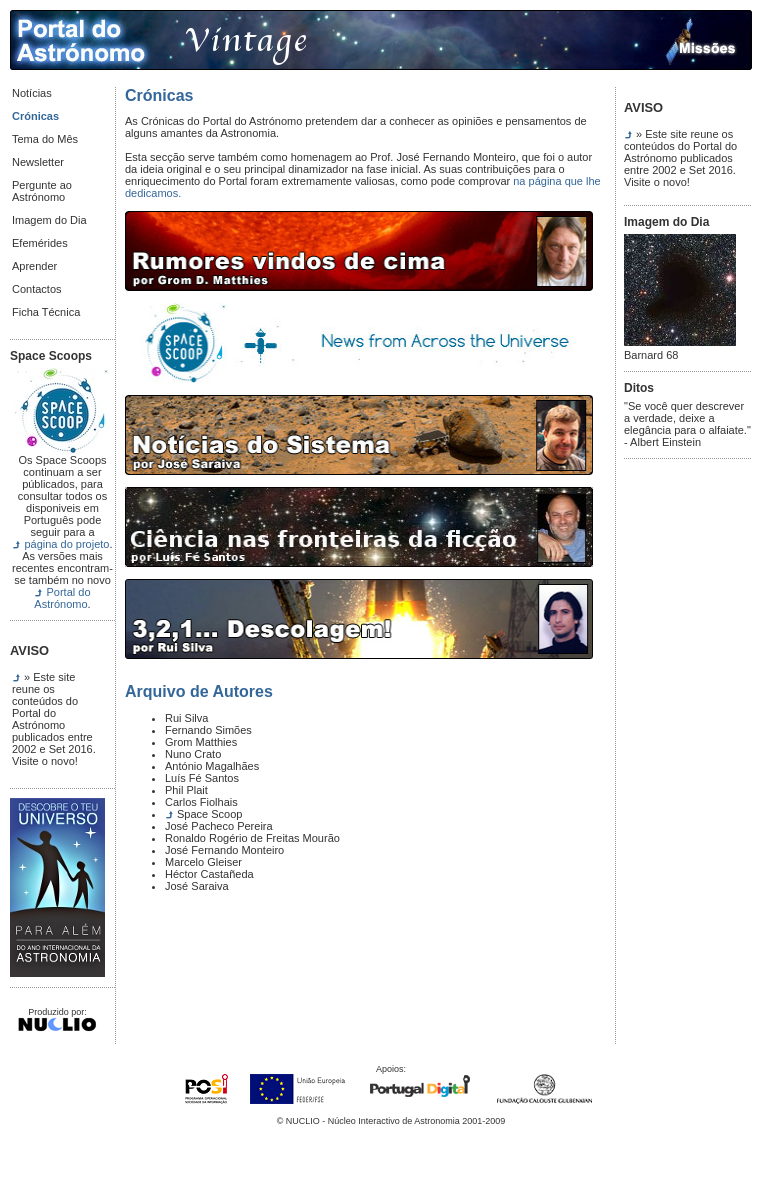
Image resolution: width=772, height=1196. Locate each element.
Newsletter (38, 162)
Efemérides (40, 243)
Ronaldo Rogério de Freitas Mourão (252, 838)
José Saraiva (197, 886)
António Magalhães (212, 766)
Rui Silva (186, 718)
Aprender (34, 266)
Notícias (32, 93)
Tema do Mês (45, 139)
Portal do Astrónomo (62, 598)
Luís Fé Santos (202, 778)
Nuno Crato (193, 754)
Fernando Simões (208, 730)
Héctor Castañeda (209, 874)
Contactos (37, 289)
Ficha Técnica (46, 312)
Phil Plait (186, 790)
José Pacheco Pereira (219, 826)
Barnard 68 (680, 350)
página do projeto (66, 544)
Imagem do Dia (49, 220)
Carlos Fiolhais (201, 802)
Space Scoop (209, 814)
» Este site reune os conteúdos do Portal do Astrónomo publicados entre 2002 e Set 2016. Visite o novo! (54, 719)
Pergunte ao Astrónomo (42, 191)
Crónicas (35, 116)
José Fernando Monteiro (224, 850)
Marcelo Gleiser (203, 862)
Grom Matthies (201, 742)
